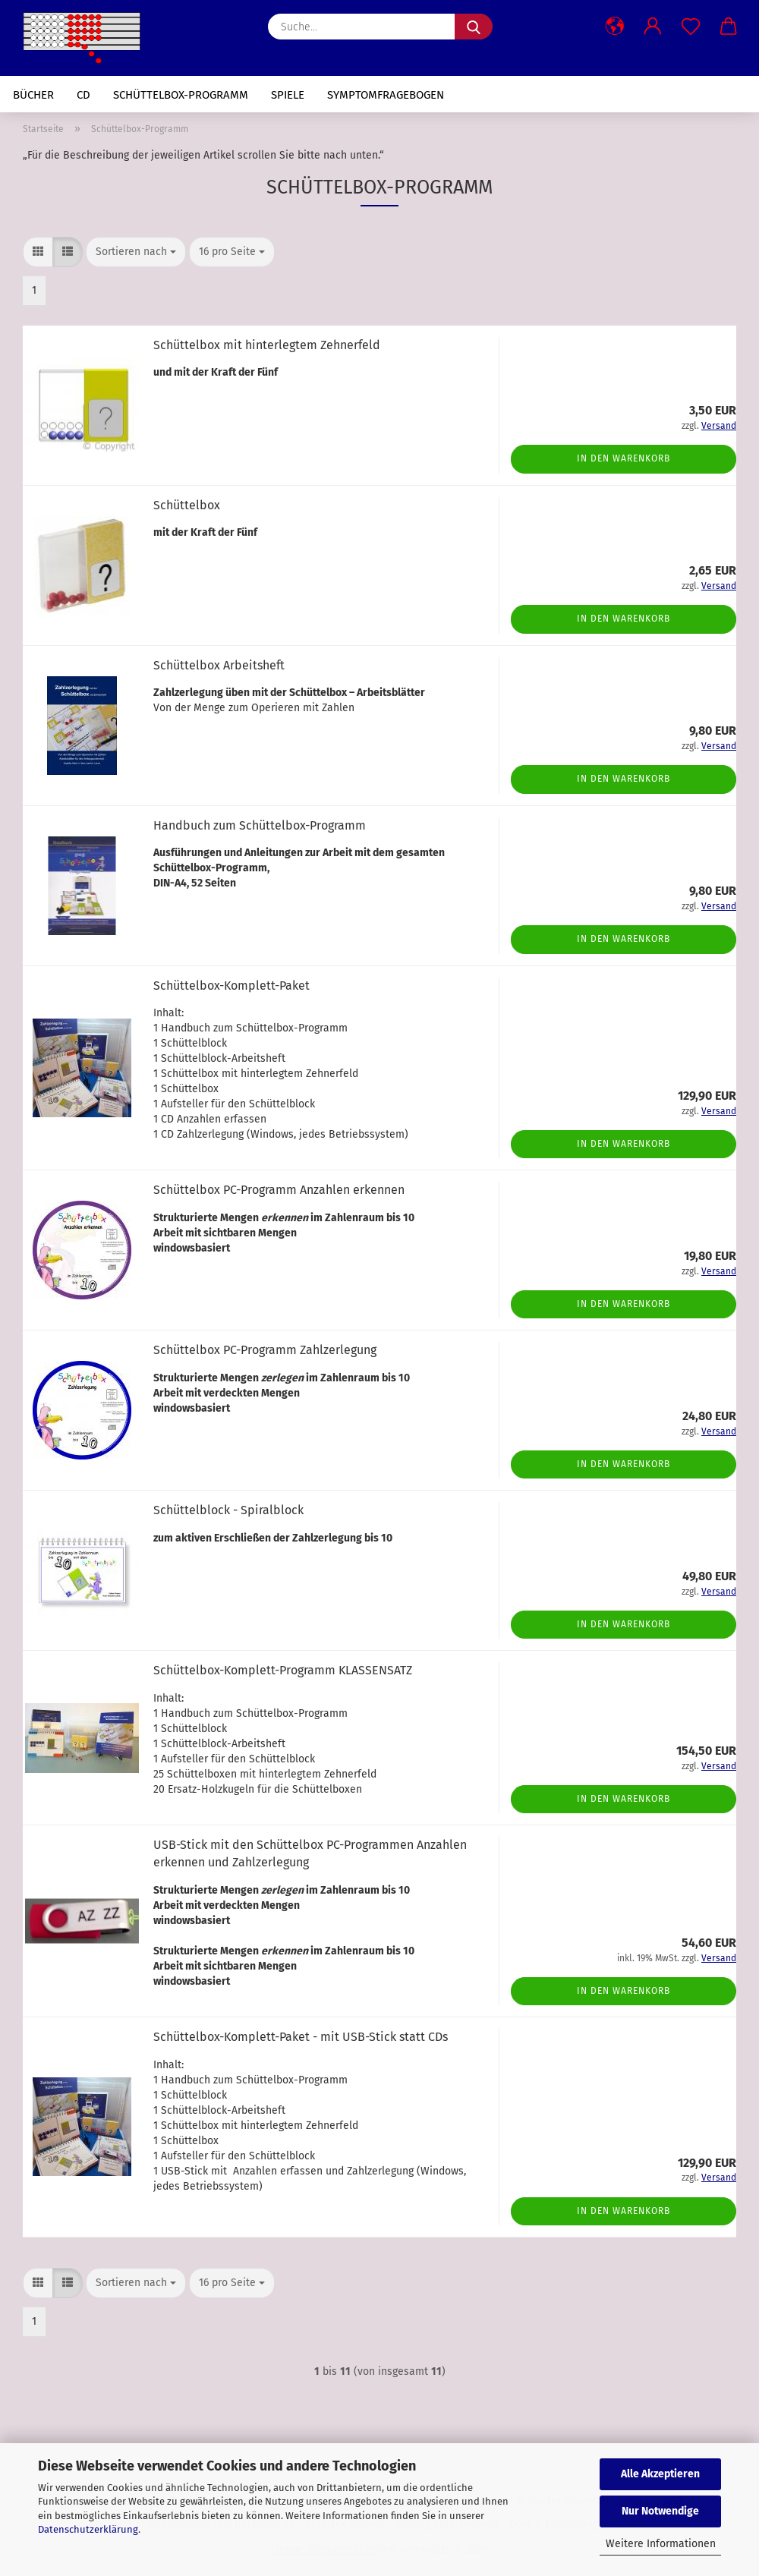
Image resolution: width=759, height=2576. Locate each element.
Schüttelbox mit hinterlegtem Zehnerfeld (266, 345)
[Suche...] (474, 26)
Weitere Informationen (661, 2543)
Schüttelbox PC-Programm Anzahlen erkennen (279, 1190)
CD (83, 95)
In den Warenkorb (623, 458)
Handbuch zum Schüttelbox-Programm (259, 825)
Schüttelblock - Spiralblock (228, 1510)
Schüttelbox (186, 505)
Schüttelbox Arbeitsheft (219, 665)
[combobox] (136, 252)
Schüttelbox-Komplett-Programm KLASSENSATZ (282, 1670)
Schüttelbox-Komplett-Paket (231, 985)
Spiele (287, 95)
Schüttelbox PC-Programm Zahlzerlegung (264, 1350)
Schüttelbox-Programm (180, 95)
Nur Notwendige (660, 2511)
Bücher (33, 95)
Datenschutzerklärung (88, 2529)
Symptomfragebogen (385, 95)
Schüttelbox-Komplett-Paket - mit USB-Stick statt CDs (300, 2037)
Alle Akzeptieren (660, 2473)
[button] (615, 26)
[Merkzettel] (691, 26)
